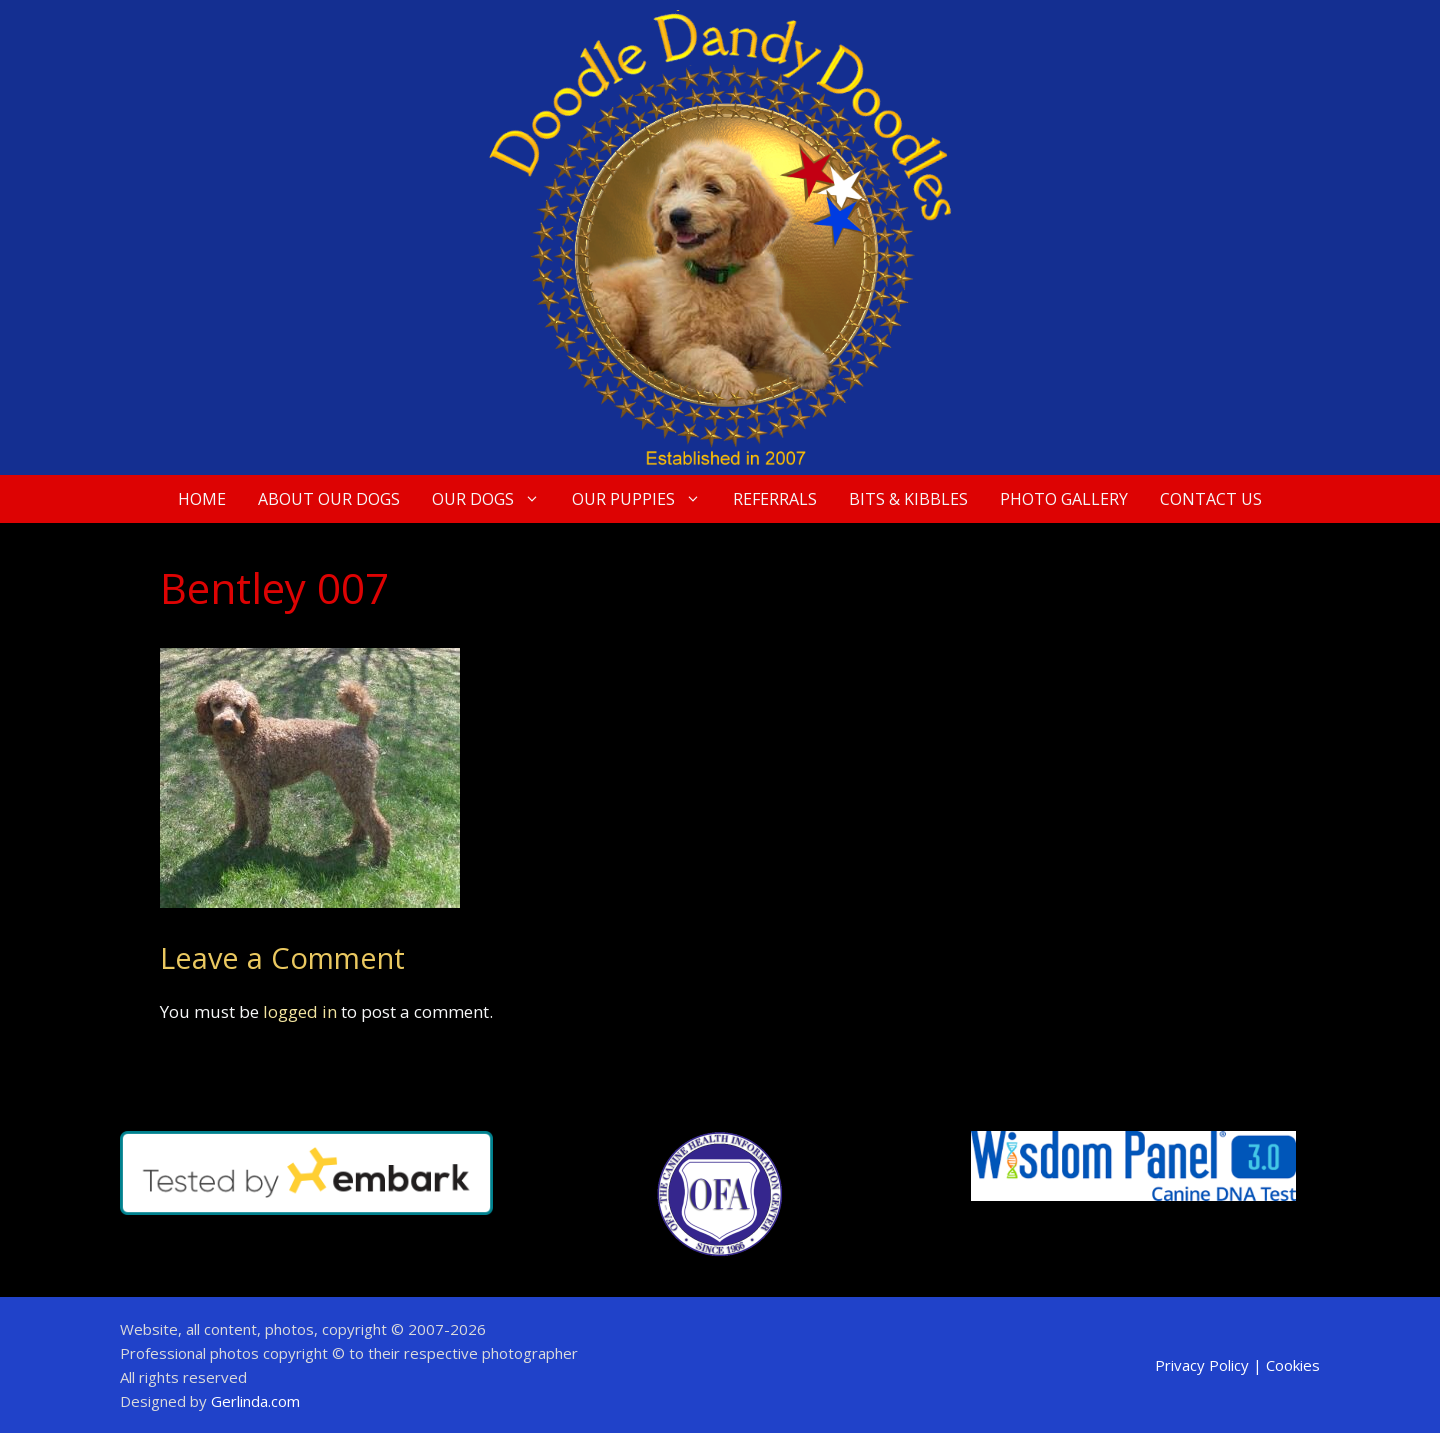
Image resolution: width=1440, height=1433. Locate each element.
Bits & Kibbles (908, 499)
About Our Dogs (329, 499)
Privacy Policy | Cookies (1237, 1365)
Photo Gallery (1064, 499)
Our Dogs (494, 499)
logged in (300, 1011)
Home (202, 499)
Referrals (775, 499)
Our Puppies (644, 499)
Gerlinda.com (255, 1401)
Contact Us (1211, 499)
